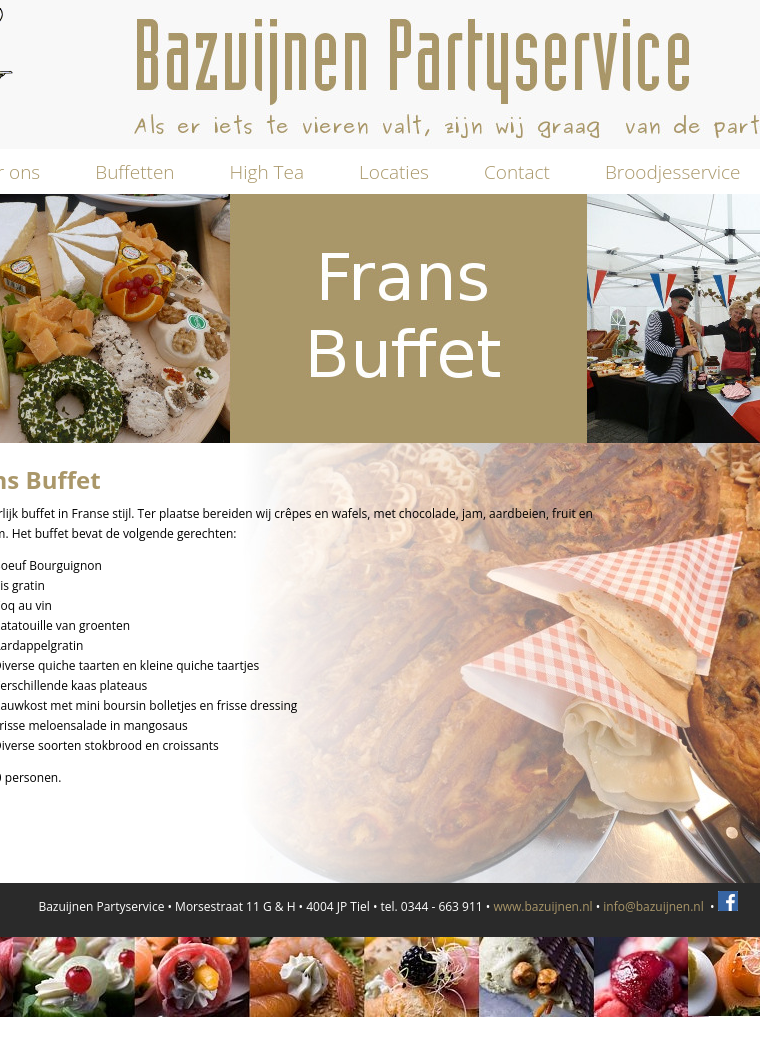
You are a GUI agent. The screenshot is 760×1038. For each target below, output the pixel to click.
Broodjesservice (673, 172)
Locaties (394, 172)
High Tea (267, 172)
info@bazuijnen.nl (653, 906)
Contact (517, 172)
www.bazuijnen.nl (542, 906)
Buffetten (134, 172)
